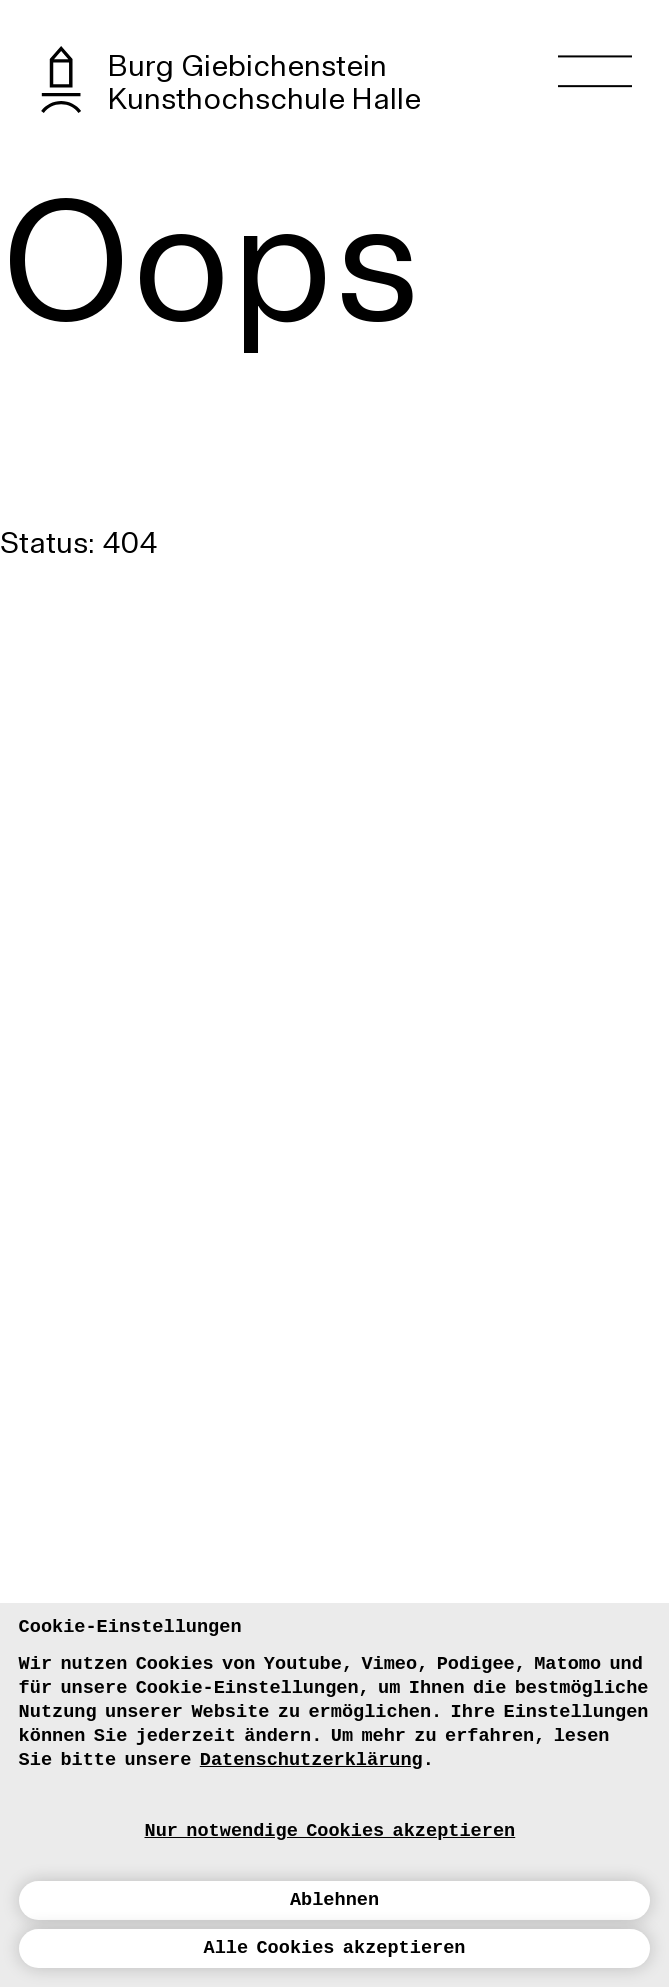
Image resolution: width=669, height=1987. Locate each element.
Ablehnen (334, 1900)
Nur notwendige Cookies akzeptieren (330, 1831)
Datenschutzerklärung (311, 1760)
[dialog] (334, 1795)
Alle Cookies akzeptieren (335, 1948)
